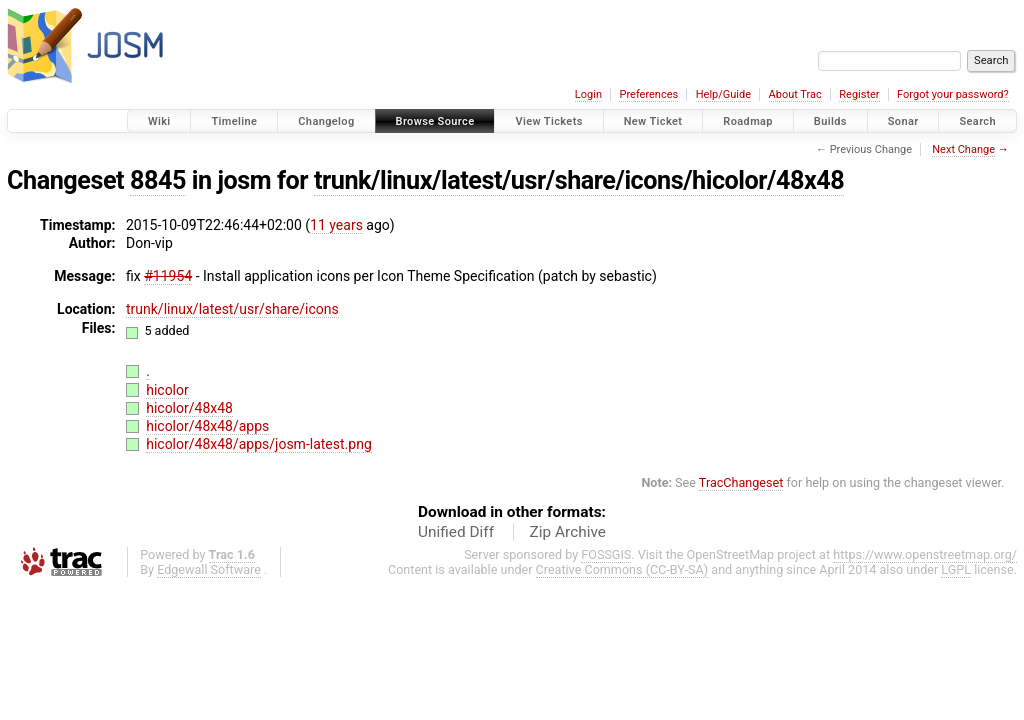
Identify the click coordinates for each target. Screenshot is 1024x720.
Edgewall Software (209, 569)
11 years (336, 225)
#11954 (168, 276)
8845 (158, 180)
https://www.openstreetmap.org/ (925, 554)
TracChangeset (741, 482)
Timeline (234, 121)
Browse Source (435, 121)
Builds (830, 121)
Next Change (963, 149)
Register (859, 94)
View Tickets (548, 121)
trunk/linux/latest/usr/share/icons (232, 309)
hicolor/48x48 (189, 408)
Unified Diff (456, 532)
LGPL (956, 569)
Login (588, 94)
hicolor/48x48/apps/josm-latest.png (259, 444)
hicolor (167, 390)
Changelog (326, 121)
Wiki (159, 121)
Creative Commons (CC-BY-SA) (622, 569)
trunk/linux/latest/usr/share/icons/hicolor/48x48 (579, 180)
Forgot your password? (953, 94)
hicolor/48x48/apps (207, 426)
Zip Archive (568, 532)
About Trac (795, 94)
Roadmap (748, 121)
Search (977, 121)
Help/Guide (723, 94)
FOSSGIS (606, 554)
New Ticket (653, 121)
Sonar (903, 121)
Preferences (648, 94)
